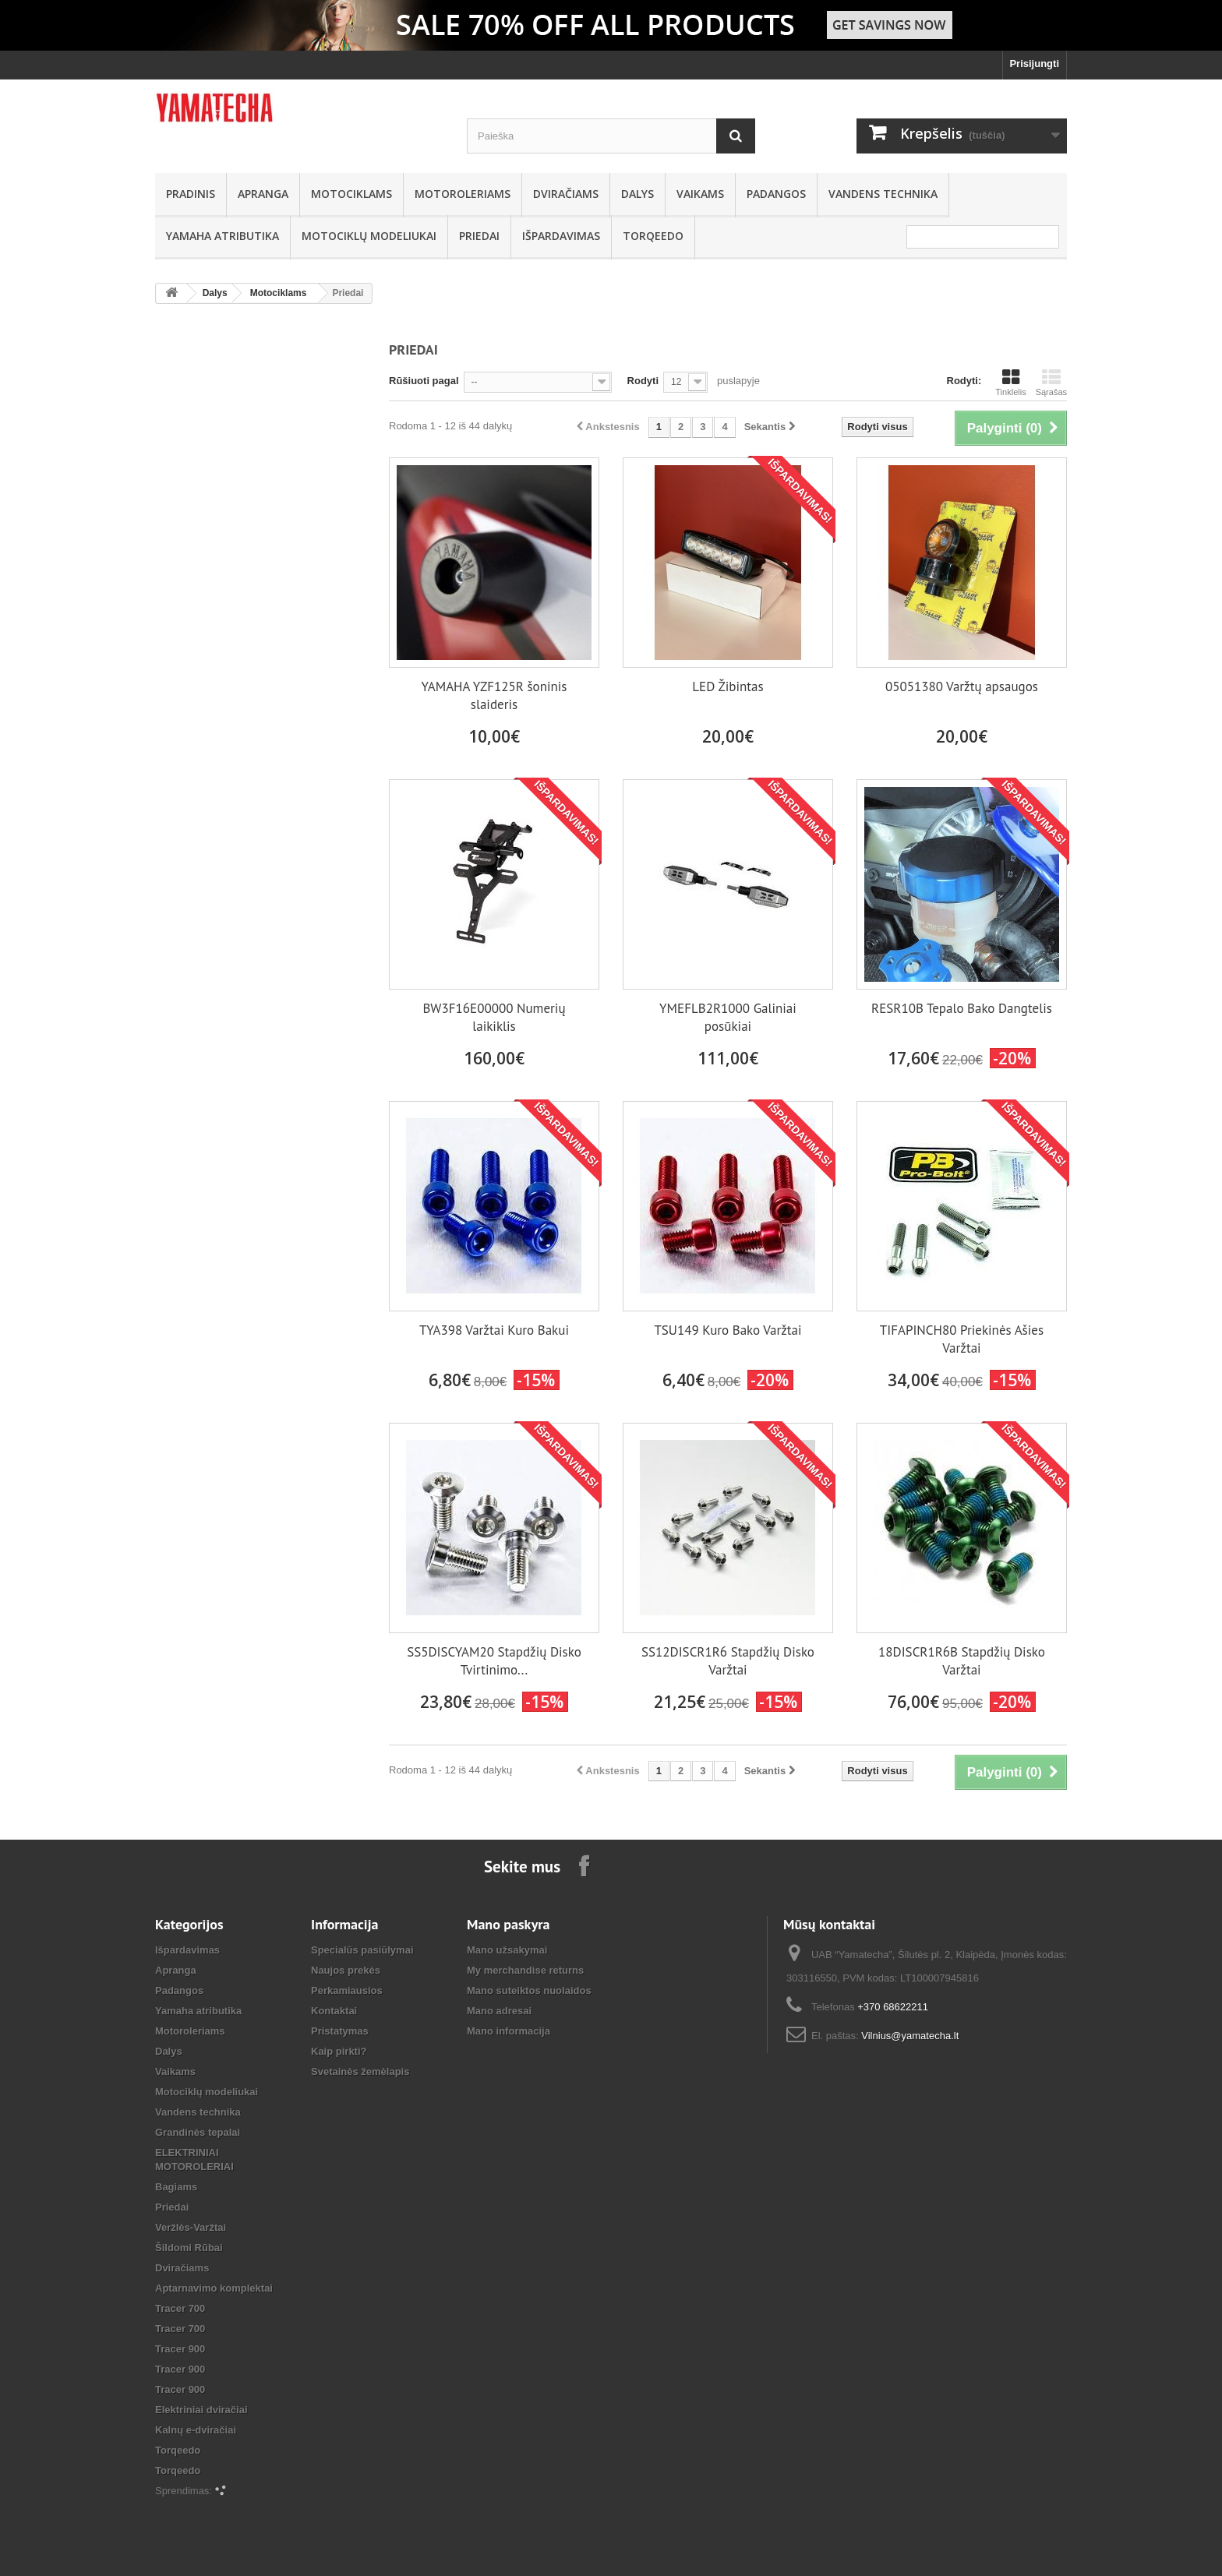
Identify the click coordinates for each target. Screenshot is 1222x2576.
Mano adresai (499, 2011)
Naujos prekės (345, 1970)
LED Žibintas (727, 686)
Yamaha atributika (222, 235)
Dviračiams (566, 193)
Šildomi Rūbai (189, 2247)
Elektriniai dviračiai (201, 2409)
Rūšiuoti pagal (424, 380)
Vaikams (700, 193)
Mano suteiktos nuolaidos (529, 1990)
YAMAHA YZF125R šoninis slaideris (494, 695)
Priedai (479, 235)
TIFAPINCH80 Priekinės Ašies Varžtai (962, 1339)
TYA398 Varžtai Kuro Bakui (494, 1330)
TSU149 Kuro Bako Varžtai (727, 1330)
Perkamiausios (347, 1990)
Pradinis (190, 193)
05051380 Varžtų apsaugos (961, 686)
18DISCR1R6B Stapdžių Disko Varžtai (961, 1660)
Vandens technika (883, 193)
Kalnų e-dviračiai (195, 2430)
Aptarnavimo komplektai (214, 2288)
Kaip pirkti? (339, 2051)
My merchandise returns (525, 1970)
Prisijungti (1034, 63)
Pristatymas (340, 2031)
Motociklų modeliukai (369, 235)
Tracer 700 (180, 2308)
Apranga (263, 193)
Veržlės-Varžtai (190, 2227)
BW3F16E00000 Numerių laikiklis (493, 1017)
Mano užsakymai (507, 1950)
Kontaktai (334, 2011)
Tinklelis (1010, 383)
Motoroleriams (462, 193)
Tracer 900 (180, 2349)
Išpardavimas (561, 235)
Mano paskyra (508, 1924)
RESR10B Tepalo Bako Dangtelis (961, 1008)
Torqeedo (653, 235)
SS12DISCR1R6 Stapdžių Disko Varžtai (727, 1660)
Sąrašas (1051, 383)
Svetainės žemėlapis (360, 2071)
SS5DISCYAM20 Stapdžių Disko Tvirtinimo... (494, 1660)
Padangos (776, 193)
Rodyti (643, 380)
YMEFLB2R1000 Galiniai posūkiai (727, 1017)
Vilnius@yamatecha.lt (910, 2035)
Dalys (637, 193)
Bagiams (176, 2187)
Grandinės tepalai (197, 2132)
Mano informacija (508, 2031)
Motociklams (351, 193)
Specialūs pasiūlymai (362, 1950)
